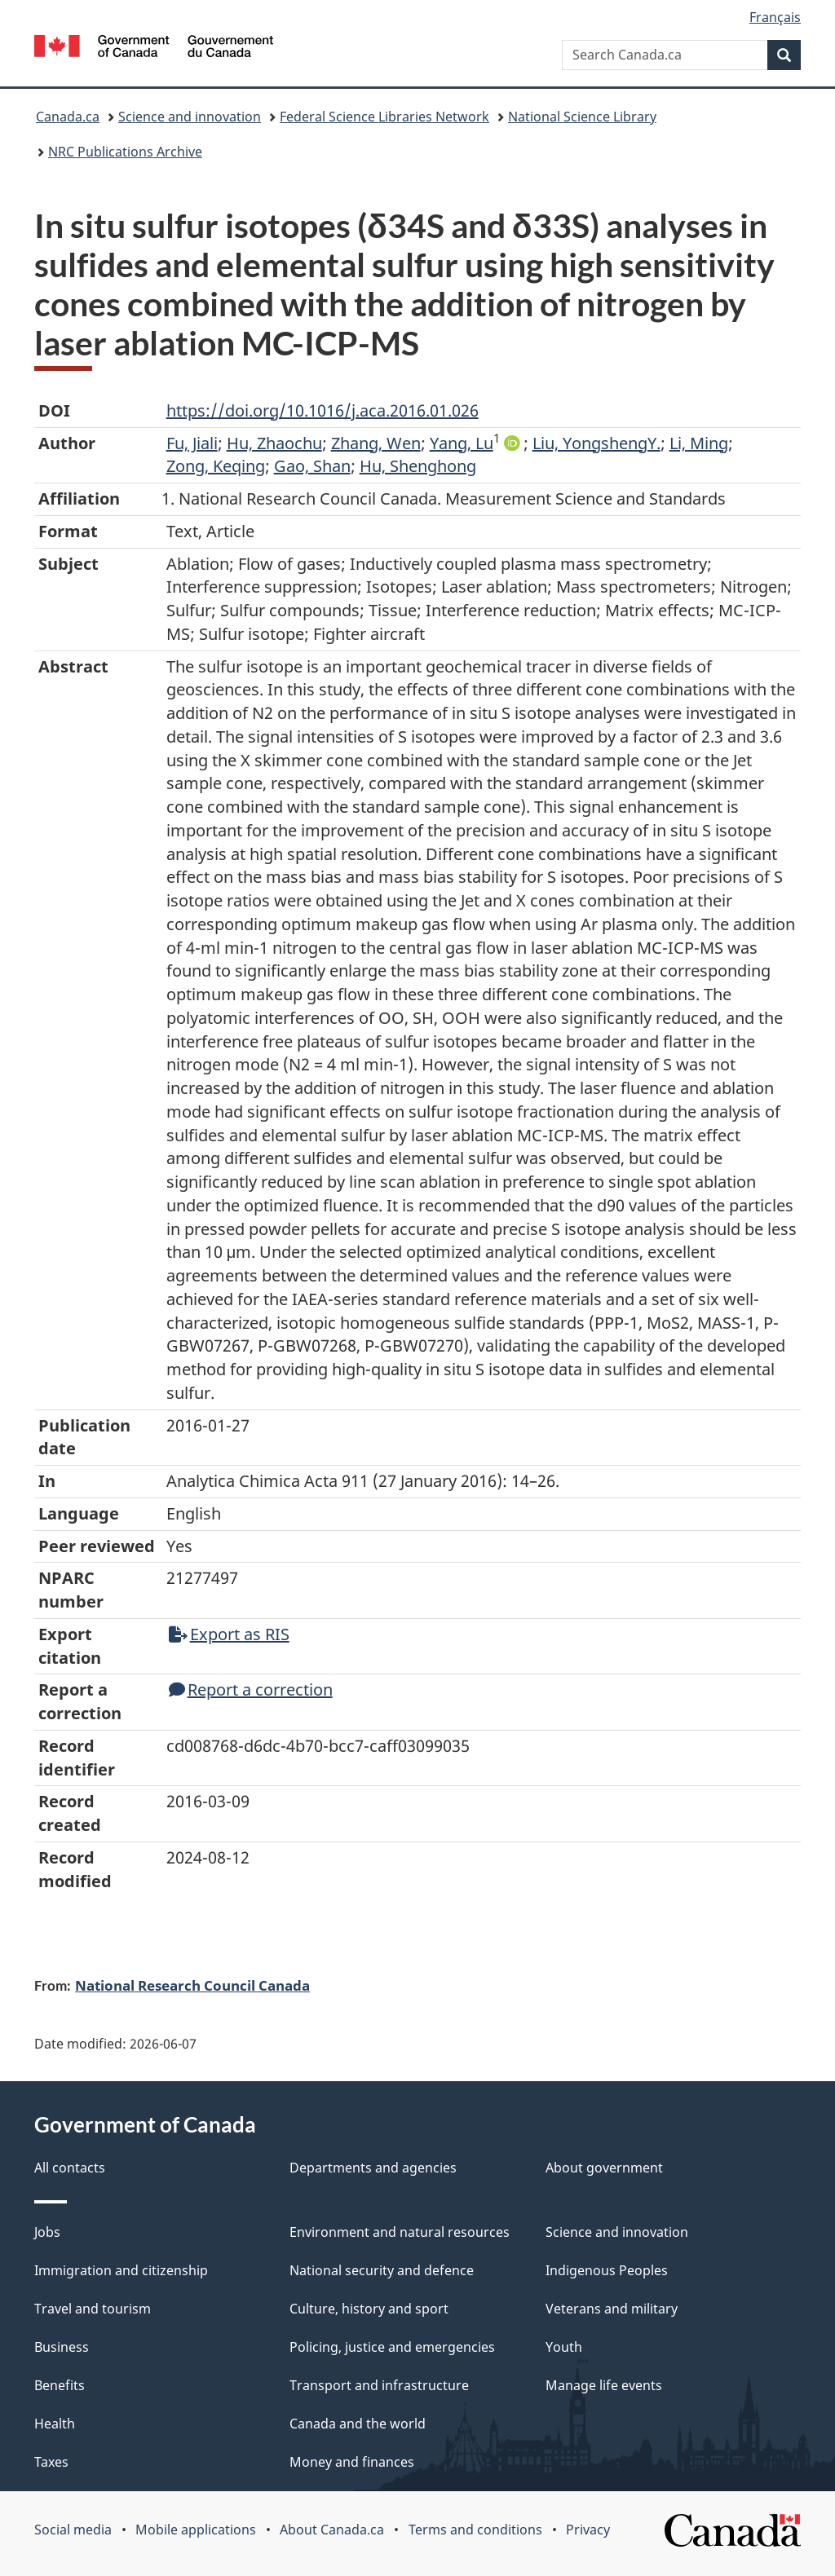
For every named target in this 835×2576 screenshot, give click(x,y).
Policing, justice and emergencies (392, 2347)
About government (604, 2168)
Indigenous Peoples (607, 2270)
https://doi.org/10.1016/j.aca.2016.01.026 (322, 410)
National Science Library (582, 117)
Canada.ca (67, 117)
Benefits (59, 2385)
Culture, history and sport (368, 2309)
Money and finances (351, 2462)
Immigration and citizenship (121, 2270)
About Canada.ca (332, 2530)
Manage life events (604, 2385)
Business (61, 2347)
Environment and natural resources (399, 2232)
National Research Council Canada (192, 1985)
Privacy (588, 2530)
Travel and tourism (92, 2309)
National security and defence (381, 2270)
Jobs (47, 2232)
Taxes (51, 2462)
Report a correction (251, 1689)
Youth (564, 2347)
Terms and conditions (475, 2530)
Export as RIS (229, 1634)
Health (54, 2424)
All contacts (69, 2168)
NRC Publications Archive (125, 152)
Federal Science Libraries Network (384, 117)
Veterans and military (612, 2309)
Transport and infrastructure (379, 2385)
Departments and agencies (373, 2168)
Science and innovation (189, 117)
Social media (73, 2530)
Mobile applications (195, 2530)
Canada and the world (357, 2424)
